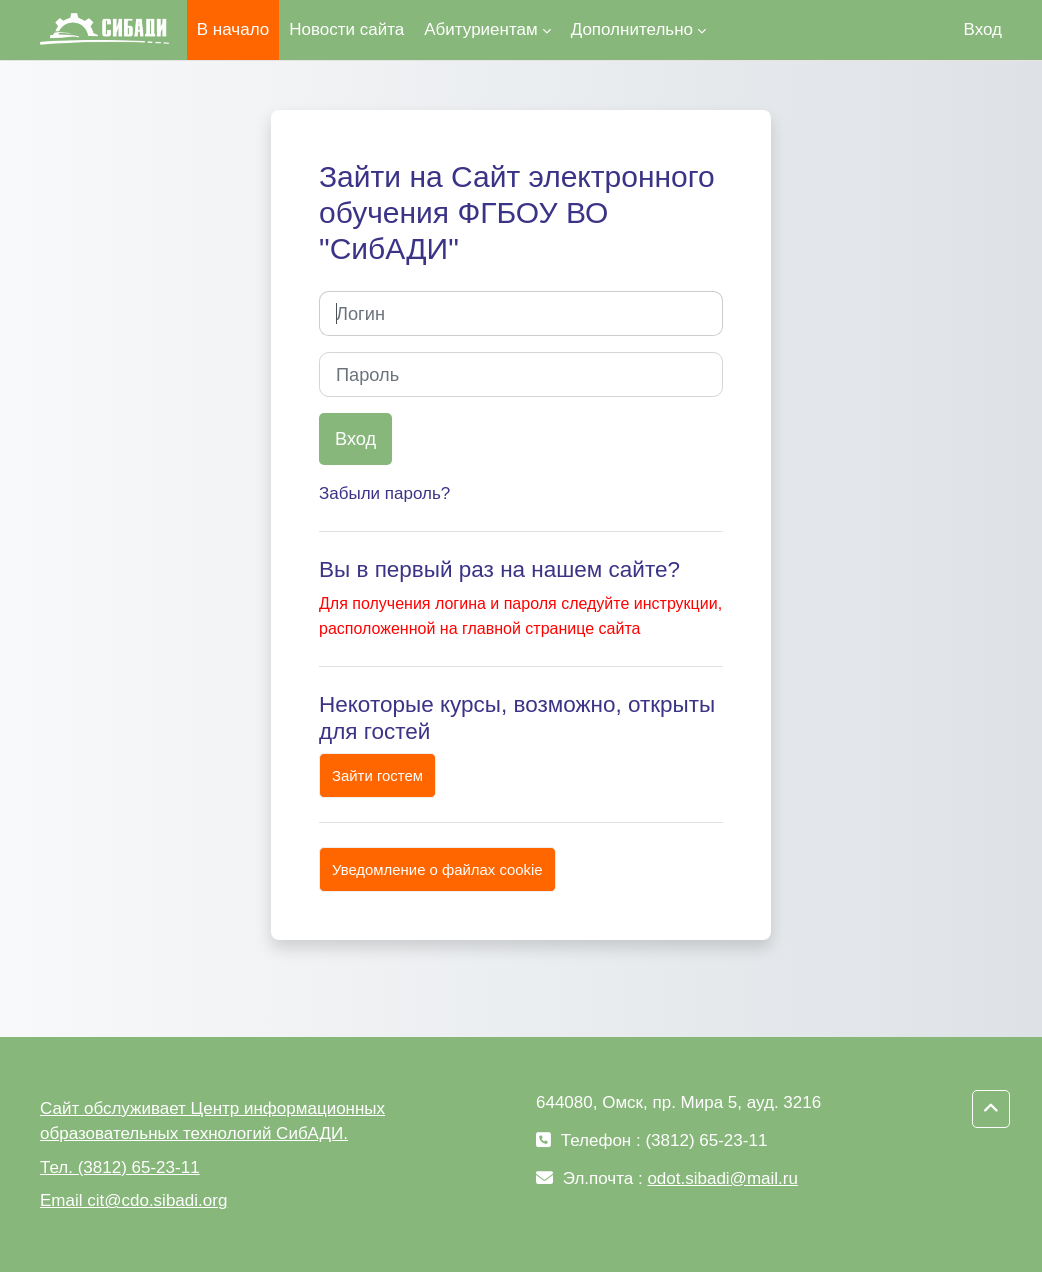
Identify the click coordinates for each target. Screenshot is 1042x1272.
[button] (991, 1109)
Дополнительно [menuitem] (632, 29)
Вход (983, 29)
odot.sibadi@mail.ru (722, 1178)
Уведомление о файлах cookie (437, 869)
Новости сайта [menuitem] (346, 29)
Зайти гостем (377, 775)
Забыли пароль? (384, 493)
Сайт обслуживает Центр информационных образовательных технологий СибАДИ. (212, 1121)
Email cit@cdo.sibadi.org (133, 1200)
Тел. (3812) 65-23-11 (120, 1167)
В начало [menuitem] (233, 29)
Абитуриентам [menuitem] (480, 29)
